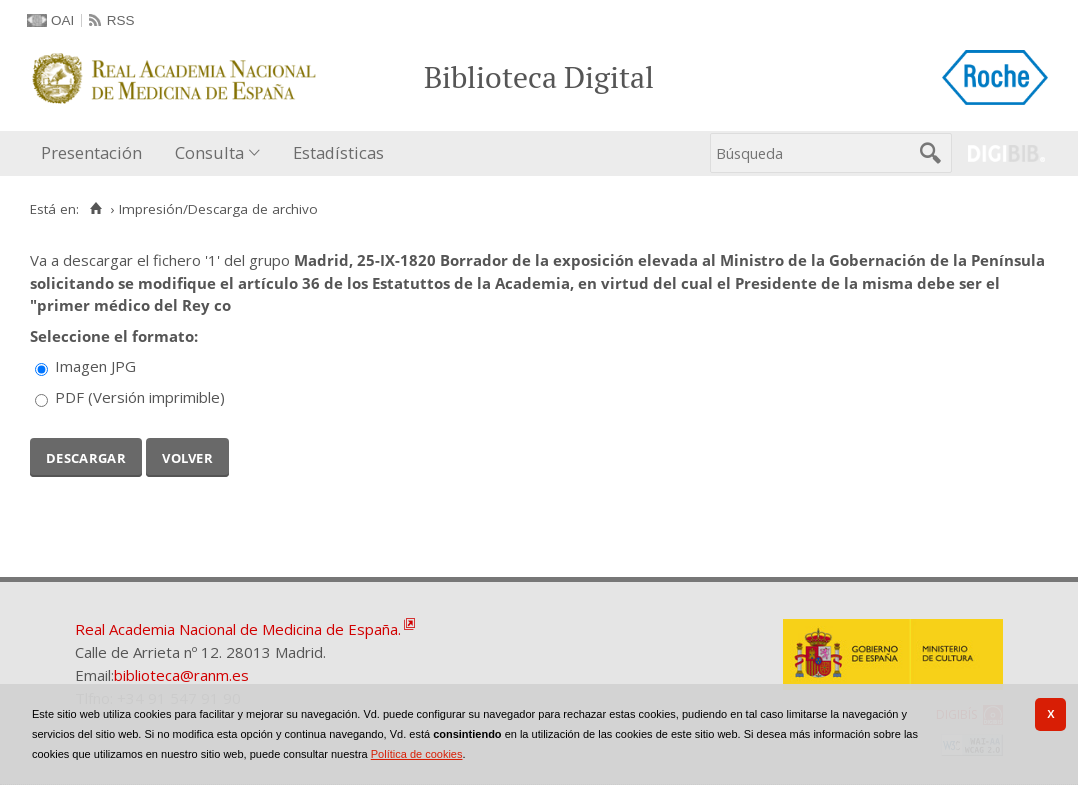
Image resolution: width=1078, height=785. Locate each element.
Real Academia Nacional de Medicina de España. (238, 629)
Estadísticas (338, 152)
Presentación (91, 152)
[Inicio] (95, 209)
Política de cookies (417, 754)
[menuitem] (96, 153)
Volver (187, 456)
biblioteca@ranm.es (181, 675)
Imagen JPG (95, 366)
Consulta (209, 152)
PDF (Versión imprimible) (140, 397)
